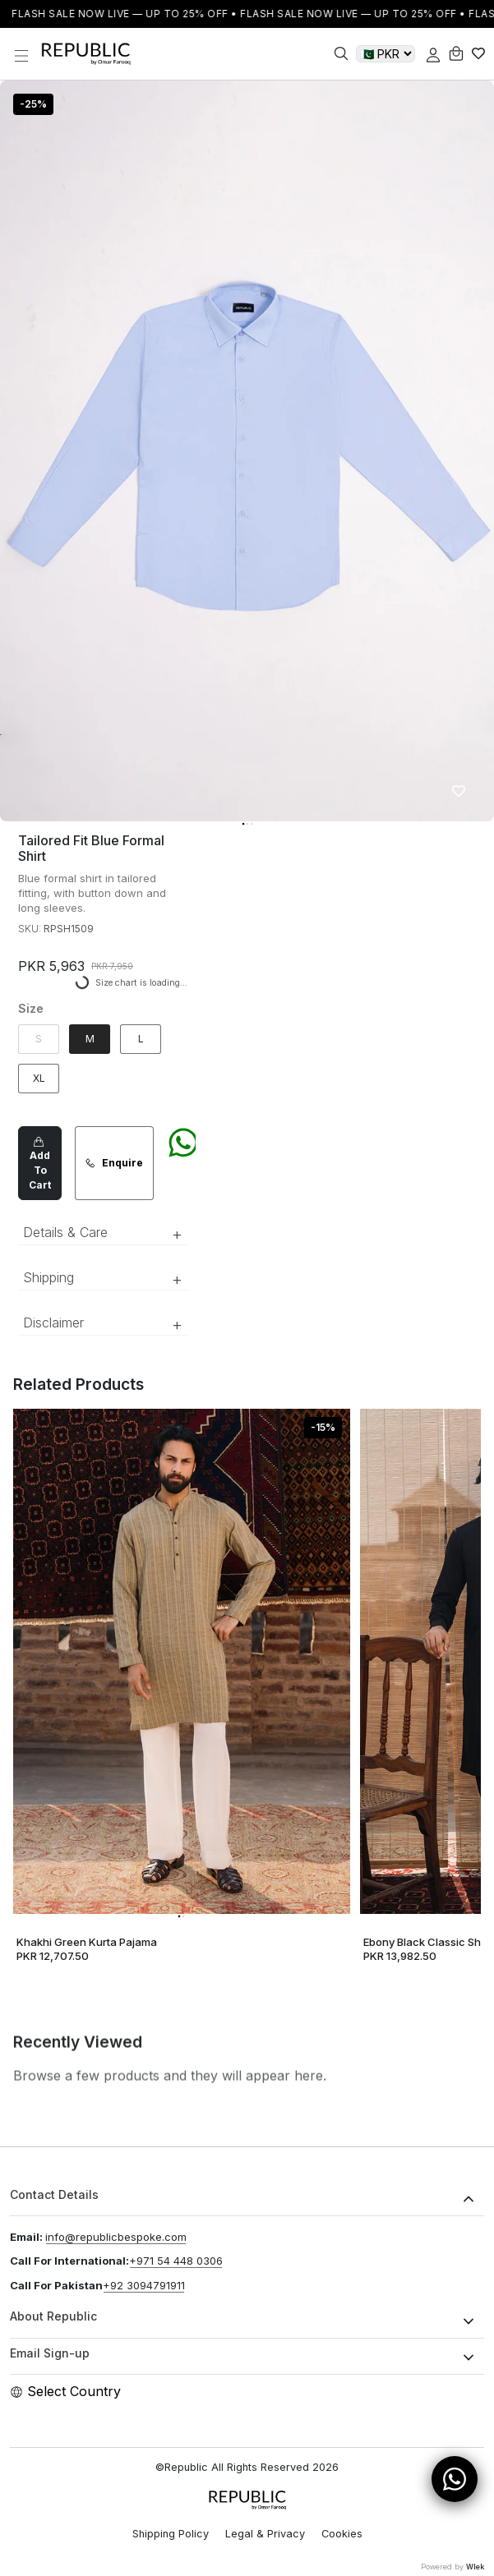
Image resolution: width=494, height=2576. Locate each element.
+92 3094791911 (144, 2285)
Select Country (65, 2391)
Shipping (102, 1279)
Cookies (341, 2534)
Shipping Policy (170, 2534)
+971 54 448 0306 (176, 2260)
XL (39, 1078)
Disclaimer (102, 1324)
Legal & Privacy (265, 2534)
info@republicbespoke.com (116, 2236)
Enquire (114, 1163)
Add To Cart (40, 1162)
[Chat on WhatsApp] (183, 1163)
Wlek (475, 2566)
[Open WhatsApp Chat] (455, 2479)
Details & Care (102, 1234)
